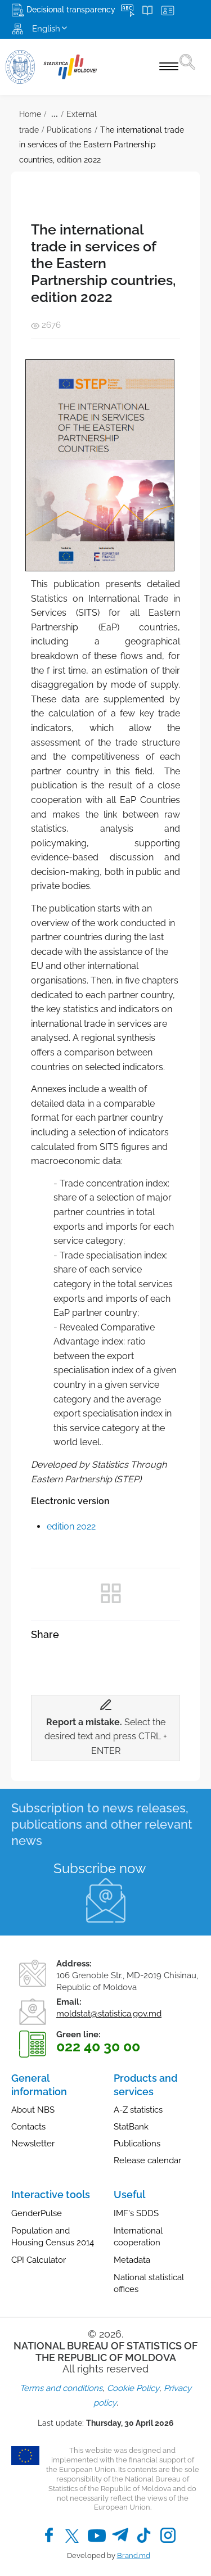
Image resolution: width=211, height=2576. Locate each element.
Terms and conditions (61, 2388)
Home (30, 114)
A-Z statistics (138, 2110)
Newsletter (33, 2144)
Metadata (132, 2260)
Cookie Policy (133, 2388)
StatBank (131, 2127)
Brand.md (133, 2555)
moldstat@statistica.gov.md (108, 2014)
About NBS (33, 2110)
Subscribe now (99, 1868)
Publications (69, 129)
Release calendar (147, 2160)
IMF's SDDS (136, 2213)
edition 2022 (71, 1526)
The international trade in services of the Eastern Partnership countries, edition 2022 (101, 144)
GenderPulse (36, 2213)
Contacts (28, 2127)
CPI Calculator (38, 2260)
